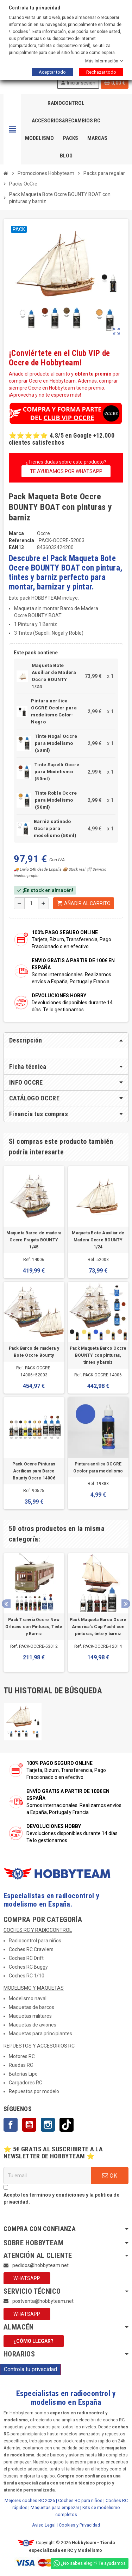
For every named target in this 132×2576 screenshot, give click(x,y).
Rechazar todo (101, 72)
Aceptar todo (52, 72)
